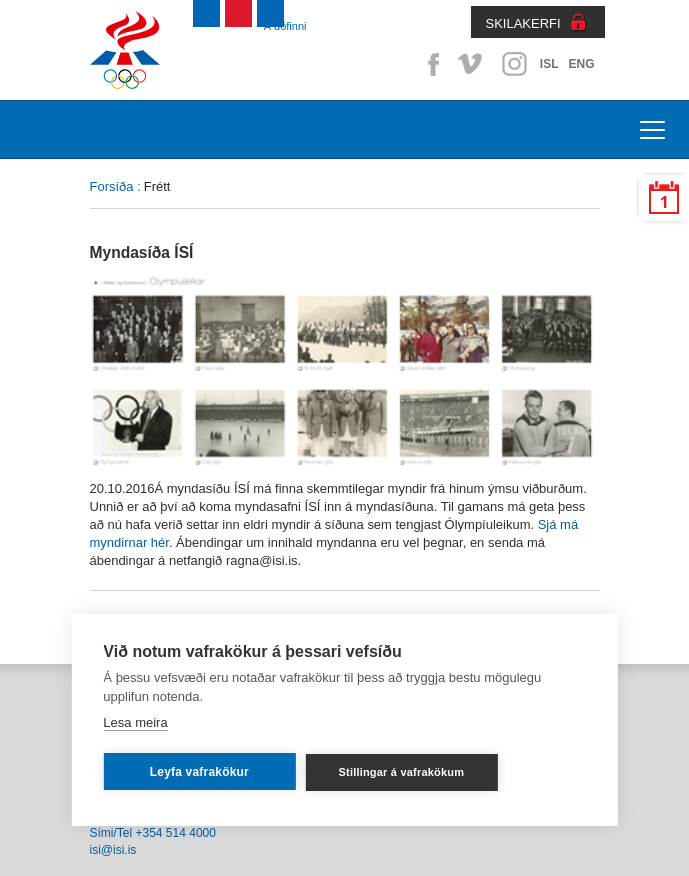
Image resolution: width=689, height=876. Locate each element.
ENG (581, 64)
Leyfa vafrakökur (199, 772)
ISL (549, 64)
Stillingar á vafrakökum (402, 772)
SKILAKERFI (523, 23)
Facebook (430, 64)
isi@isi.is (113, 850)
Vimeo (472, 64)
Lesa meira (135, 722)
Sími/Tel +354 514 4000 (153, 833)
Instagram (514, 64)
